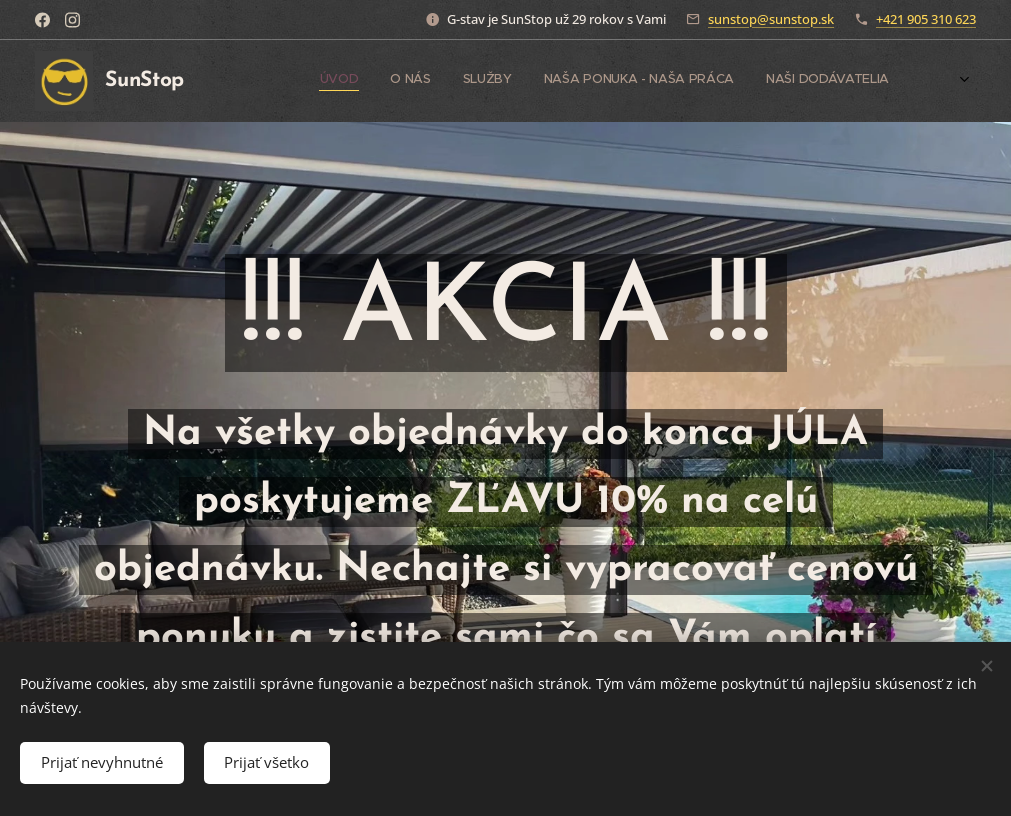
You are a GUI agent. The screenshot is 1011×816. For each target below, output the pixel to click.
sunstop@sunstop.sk (771, 19)
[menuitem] (789, 81)
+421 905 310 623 (926, 19)
